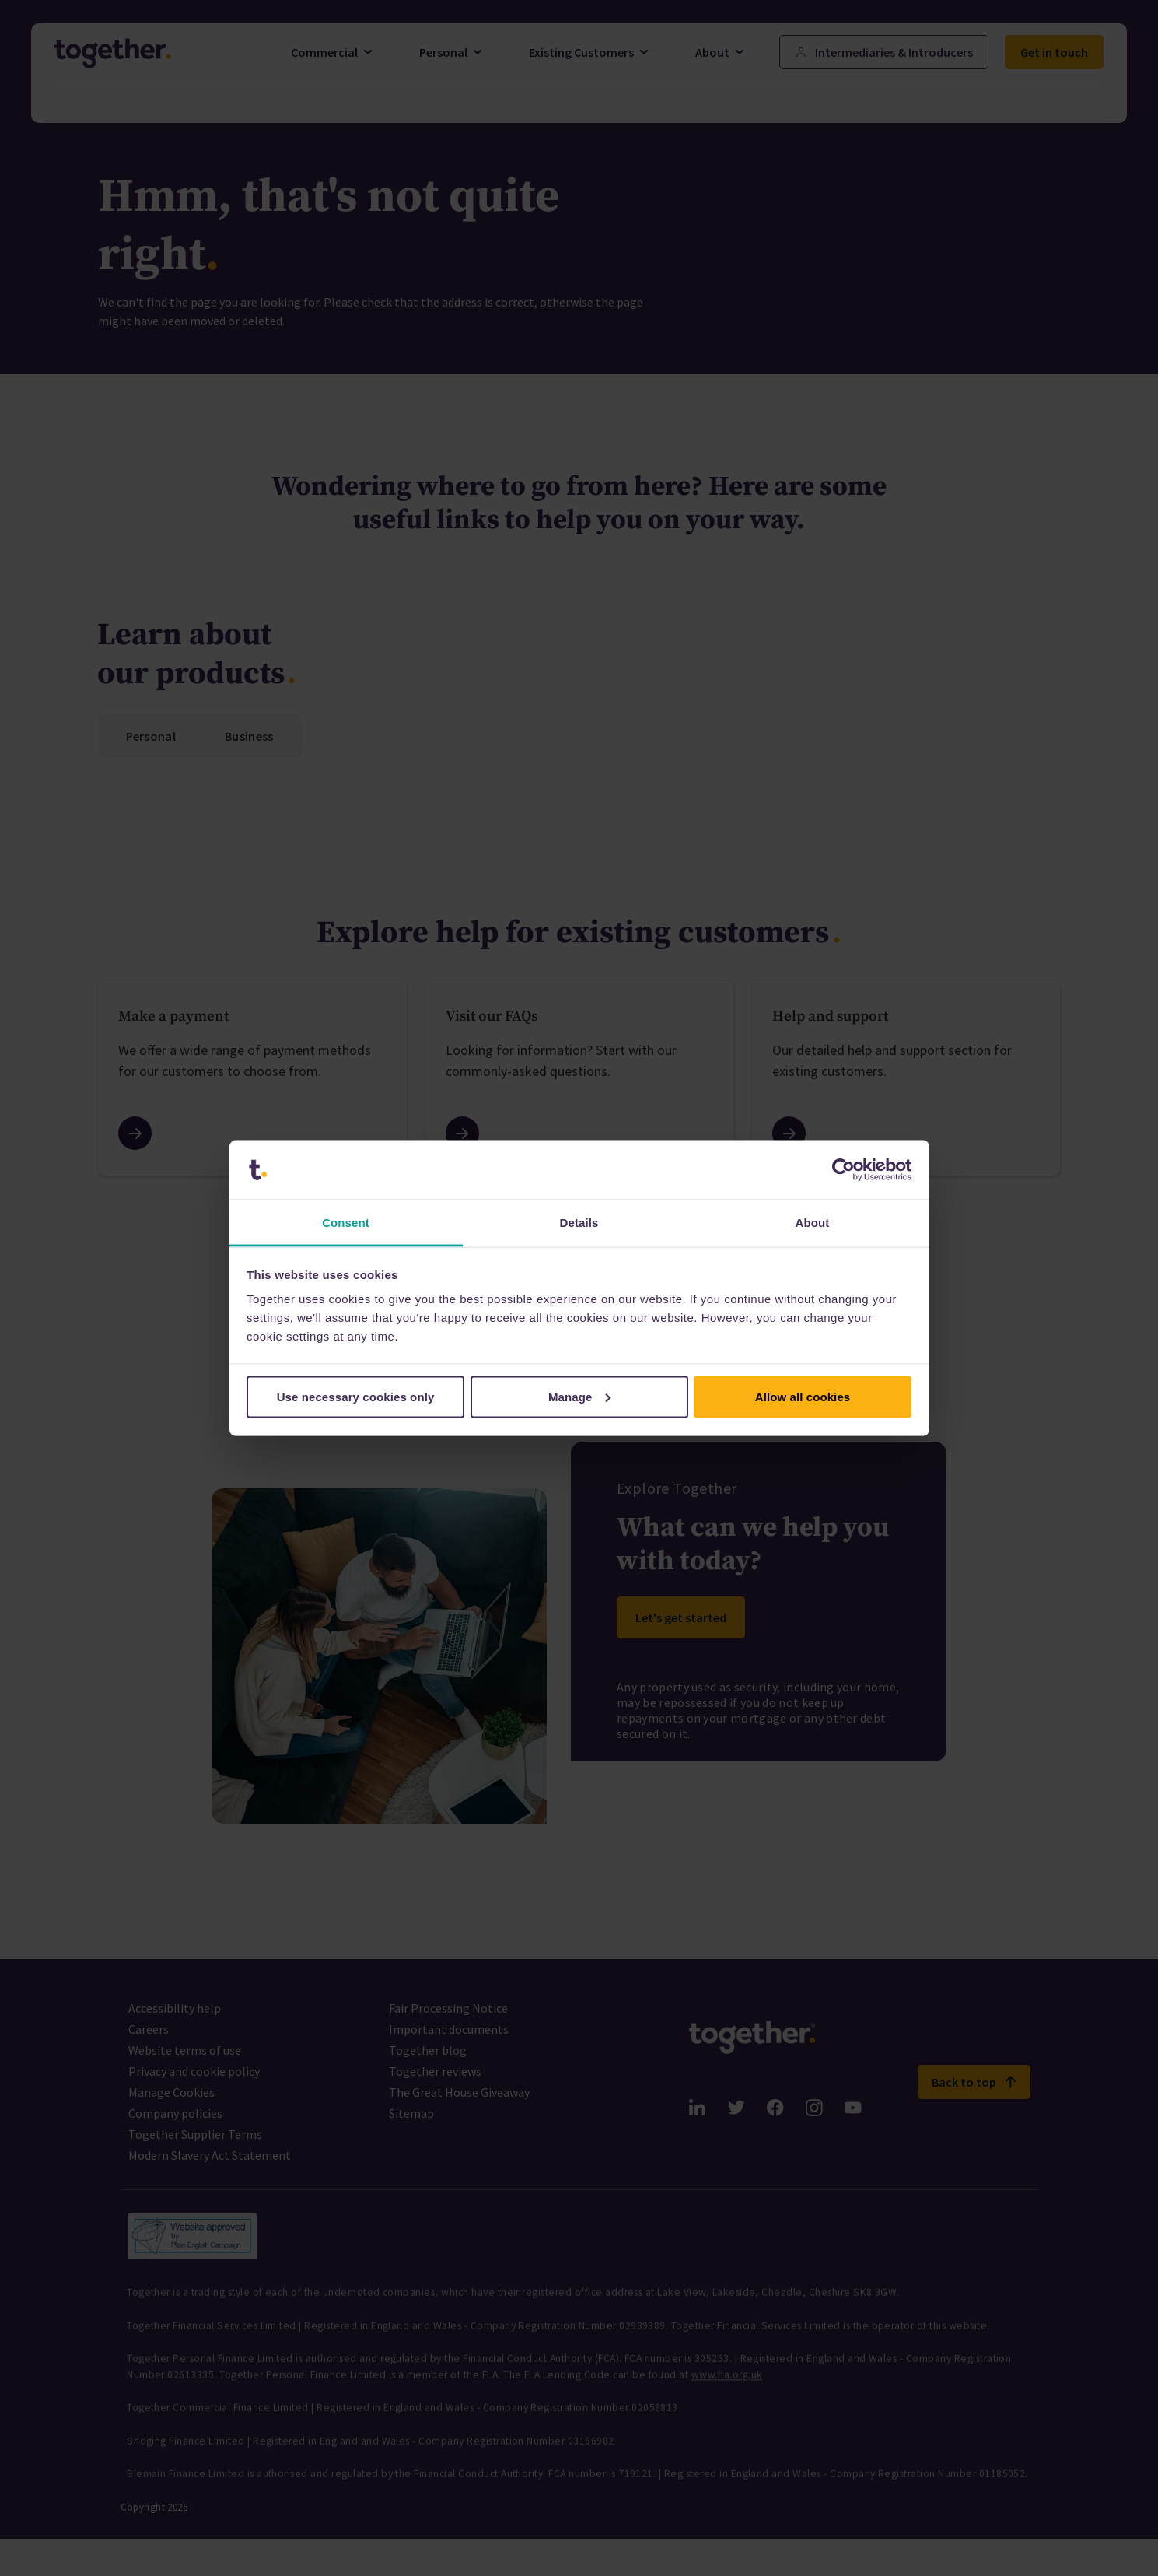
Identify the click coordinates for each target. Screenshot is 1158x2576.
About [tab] (813, 1222)
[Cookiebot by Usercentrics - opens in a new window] (843, 1170)
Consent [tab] (345, 1222)
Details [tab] (579, 1222)
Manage (579, 1396)
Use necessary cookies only (356, 1396)
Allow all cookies (803, 1396)
